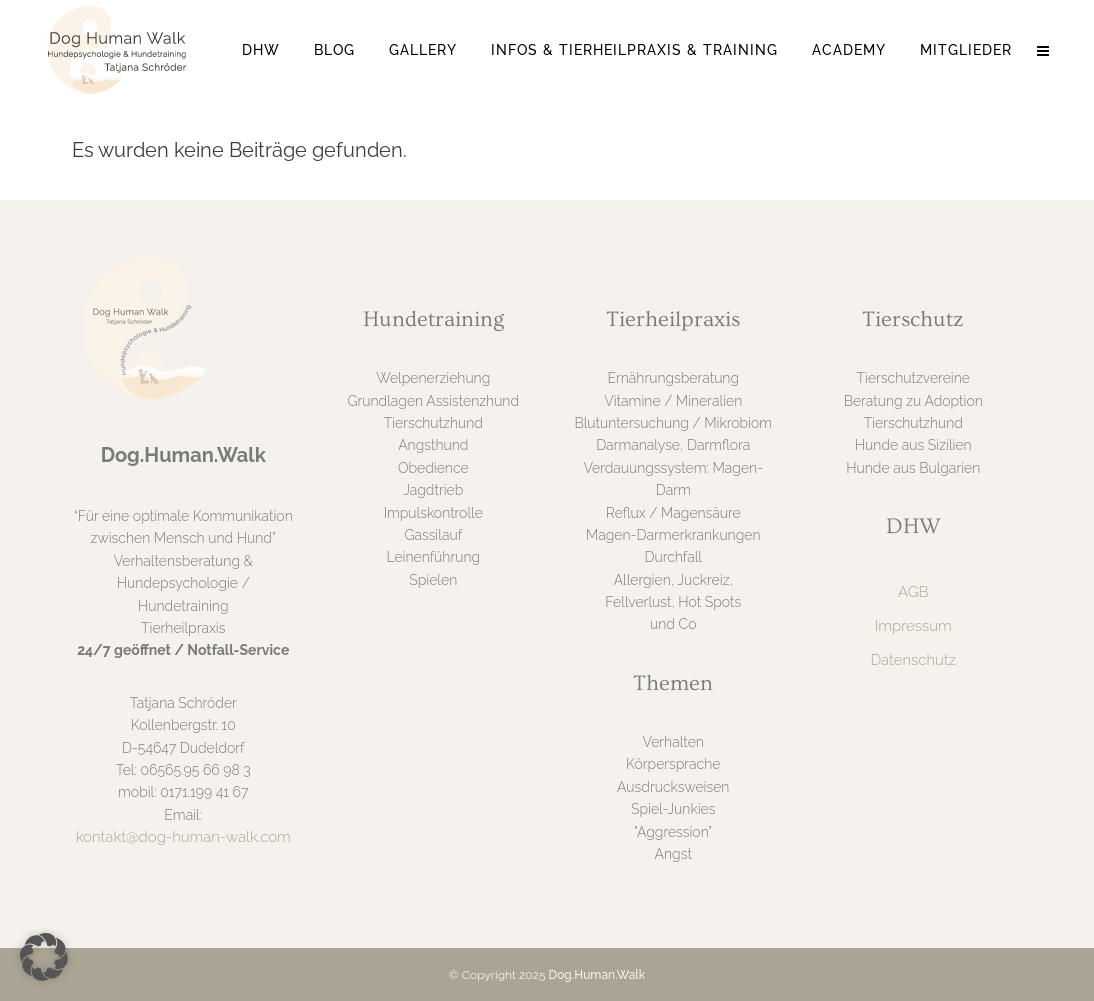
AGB (913, 592)
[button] (44, 957)
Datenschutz (913, 660)
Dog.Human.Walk (597, 975)
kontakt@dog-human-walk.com (183, 837)
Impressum (913, 626)
